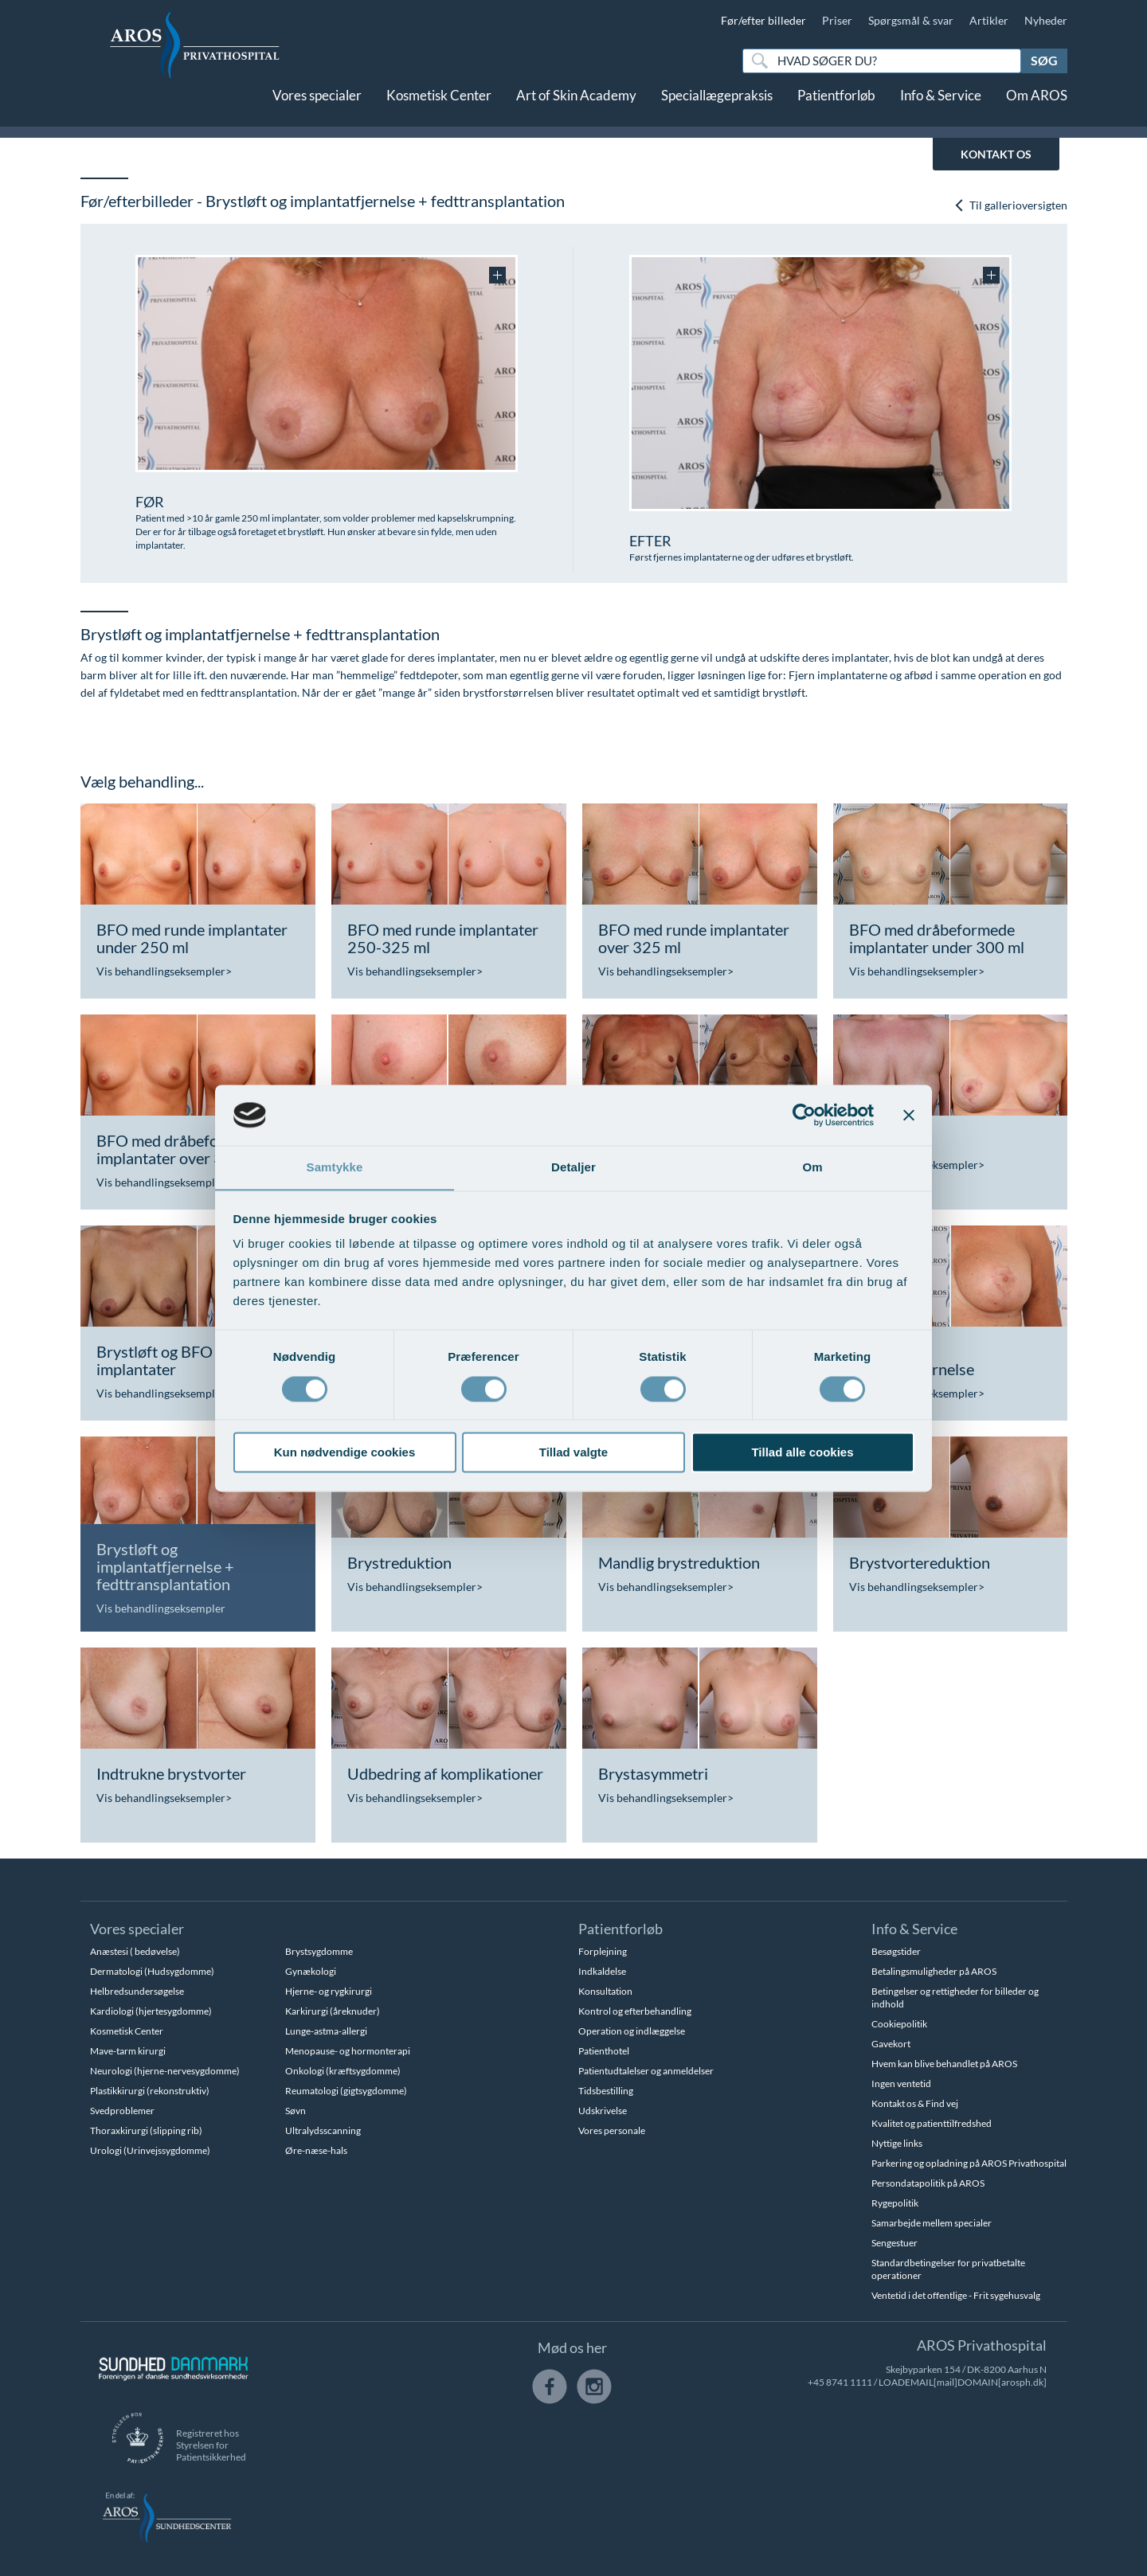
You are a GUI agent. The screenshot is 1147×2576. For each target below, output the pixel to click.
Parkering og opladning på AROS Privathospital (969, 2163)
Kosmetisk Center (438, 109)
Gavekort (890, 2044)
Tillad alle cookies (802, 1453)
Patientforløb (836, 109)
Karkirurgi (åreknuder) (332, 2011)
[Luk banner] (908, 1114)
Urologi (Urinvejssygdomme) (150, 2150)
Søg (1044, 60)
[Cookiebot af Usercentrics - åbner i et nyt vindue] (804, 1115)
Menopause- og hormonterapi (347, 2051)
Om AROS (1036, 109)
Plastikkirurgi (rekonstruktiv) (149, 2091)
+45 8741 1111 (840, 2382)
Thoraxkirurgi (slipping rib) (146, 2130)
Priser (837, 20)
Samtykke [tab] (335, 1167)
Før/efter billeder (763, 20)
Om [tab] (812, 1167)
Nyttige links (896, 2143)
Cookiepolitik (899, 2024)
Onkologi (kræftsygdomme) (343, 2071)
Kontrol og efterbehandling (634, 2011)
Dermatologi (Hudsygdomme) (152, 1971)
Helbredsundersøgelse (137, 1991)
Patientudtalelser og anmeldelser (646, 2071)
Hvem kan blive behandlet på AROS (944, 2064)
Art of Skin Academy (576, 109)
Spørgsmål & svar (910, 20)
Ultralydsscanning (323, 2130)
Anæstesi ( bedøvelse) (135, 1951)
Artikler (988, 20)
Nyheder (1045, 20)
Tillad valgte (573, 1453)
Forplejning (602, 1951)
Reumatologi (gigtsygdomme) (346, 2091)
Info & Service (940, 109)
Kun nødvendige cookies (345, 1453)
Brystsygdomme (319, 1951)
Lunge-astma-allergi (326, 2031)
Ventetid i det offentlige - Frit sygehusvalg (955, 2295)
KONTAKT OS (996, 154)
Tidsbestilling (605, 2091)
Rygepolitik (894, 2203)
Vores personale (611, 2130)
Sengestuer (894, 2243)
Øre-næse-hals (316, 2150)
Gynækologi (310, 1971)
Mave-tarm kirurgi (128, 2051)
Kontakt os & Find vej (914, 2103)
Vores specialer (317, 109)
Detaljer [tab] (573, 1167)
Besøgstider (896, 1951)
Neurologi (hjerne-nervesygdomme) (165, 2071)
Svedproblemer (122, 2111)
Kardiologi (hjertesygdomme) (151, 2011)
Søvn (295, 2111)
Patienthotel (603, 2051)
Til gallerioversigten (1010, 206)
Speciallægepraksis (717, 109)
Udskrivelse (602, 2111)
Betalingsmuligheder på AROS (933, 1971)
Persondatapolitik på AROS (928, 2183)
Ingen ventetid (901, 2083)
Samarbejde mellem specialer (931, 2223)
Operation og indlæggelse (631, 2031)
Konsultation (605, 1991)
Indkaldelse (602, 1971)
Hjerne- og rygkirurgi (328, 1991)
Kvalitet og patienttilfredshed (931, 2123)
